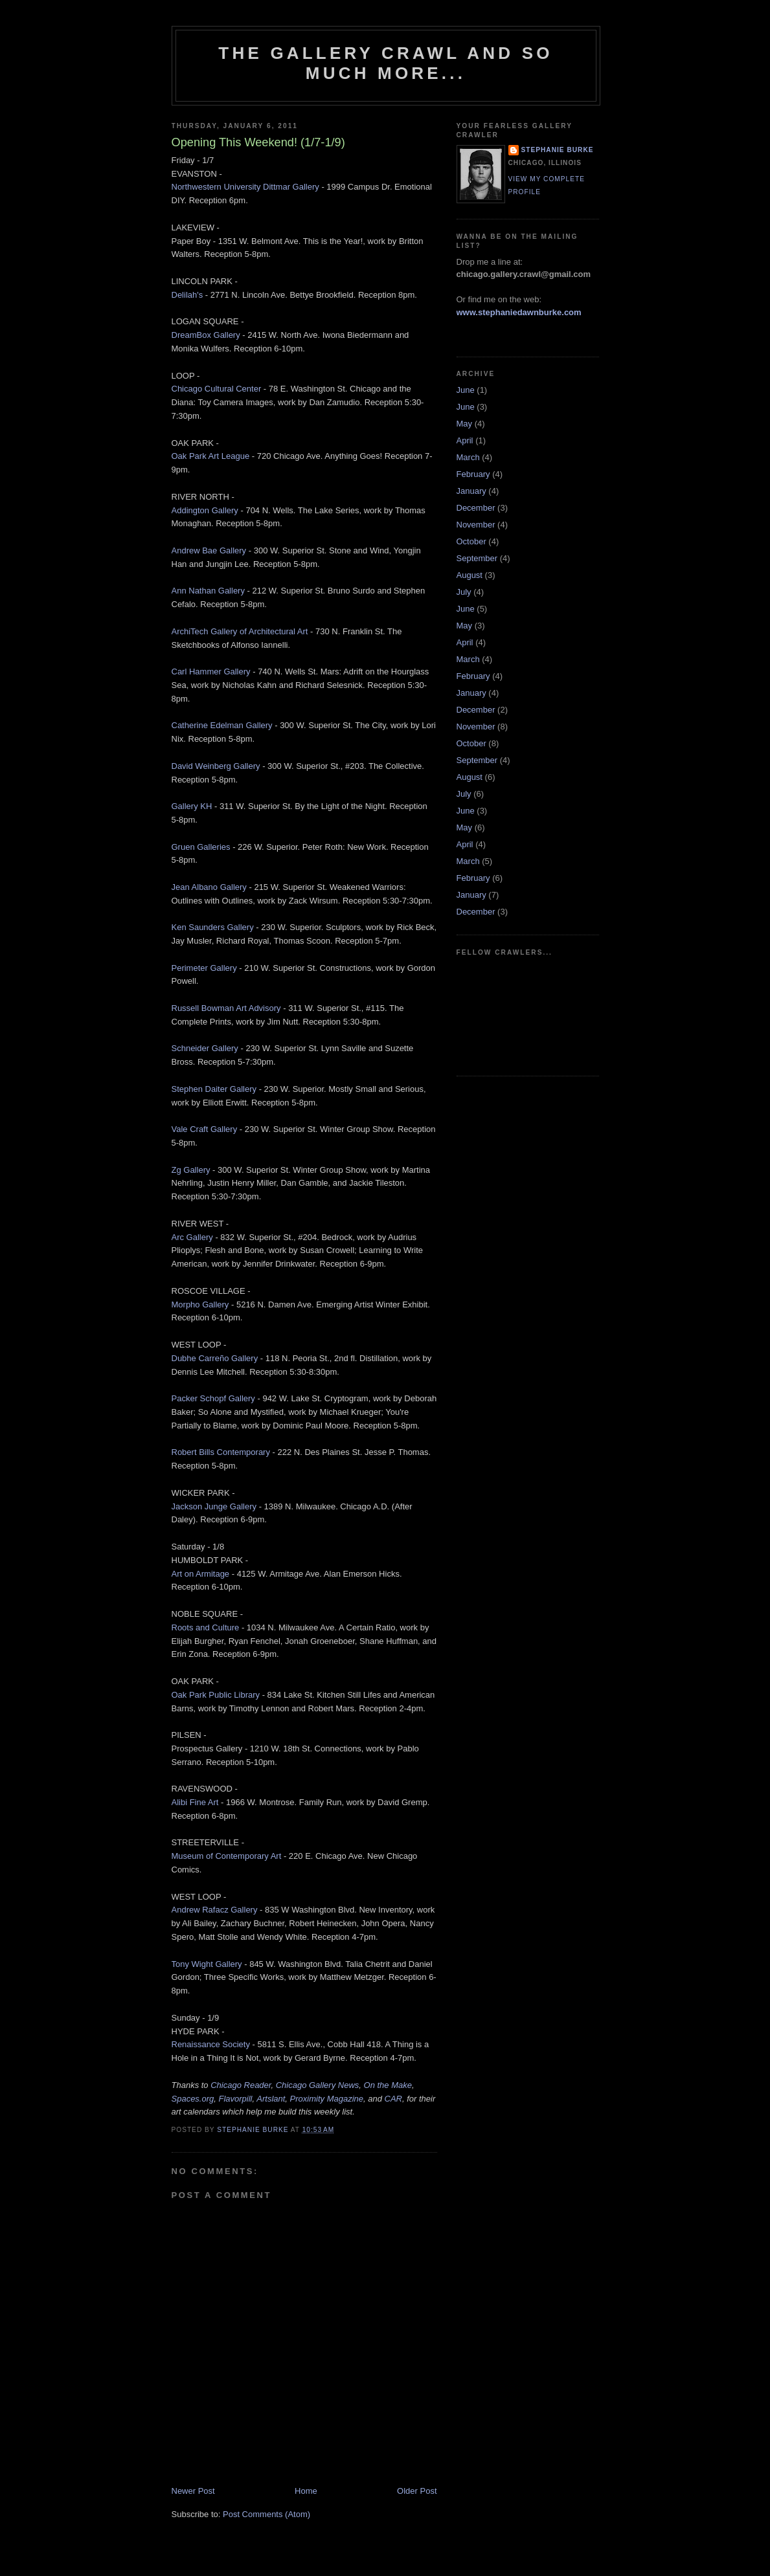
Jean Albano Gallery (209, 887)
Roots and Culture (206, 1627)
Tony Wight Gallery (207, 1964)
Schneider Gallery (205, 1048)
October (471, 541)
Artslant (270, 2099)
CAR (393, 2099)
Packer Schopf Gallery (213, 1398)
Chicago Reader (240, 2085)
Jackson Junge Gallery (214, 1506)
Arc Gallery (192, 1237)
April (465, 440)
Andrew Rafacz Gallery (215, 1910)
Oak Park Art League (211, 456)
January (471, 491)
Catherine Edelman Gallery (222, 725)
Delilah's (187, 295)
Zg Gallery (191, 1170)
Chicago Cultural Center (217, 389)
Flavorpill (236, 2099)
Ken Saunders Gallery (213, 927)
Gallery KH (192, 806)
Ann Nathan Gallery (208, 590)
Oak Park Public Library (216, 1695)
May (465, 423)
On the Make (388, 2085)
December (476, 508)
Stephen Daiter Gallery (214, 1089)
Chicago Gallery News (317, 2085)
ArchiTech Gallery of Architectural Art (240, 631)
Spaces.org (193, 2099)
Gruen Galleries (201, 847)
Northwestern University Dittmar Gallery (245, 187)
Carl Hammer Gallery (211, 671)
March (468, 457)
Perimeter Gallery (204, 968)
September (477, 558)
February (473, 474)
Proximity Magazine (326, 2099)
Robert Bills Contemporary (221, 1452)
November (476, 524)
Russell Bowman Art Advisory (226, 1008)
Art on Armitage (201, 1574)
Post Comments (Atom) (266, 2514)
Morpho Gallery (200, 1304)
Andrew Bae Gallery (209, 550)
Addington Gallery (205, 510)
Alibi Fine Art (195, 1802)
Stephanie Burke (557, 149)
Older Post (416, 2491)
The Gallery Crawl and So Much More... (385, 63)
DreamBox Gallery (206, 335)
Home (306, 2491)
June (466, 390)
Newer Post (193, 2491)
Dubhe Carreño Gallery (215, 1358)
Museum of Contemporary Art (227, 1856)
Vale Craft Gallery (205, 1129)
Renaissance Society (211, 2044)
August (469, 575)
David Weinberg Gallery (216, 766)
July (464, 592)
